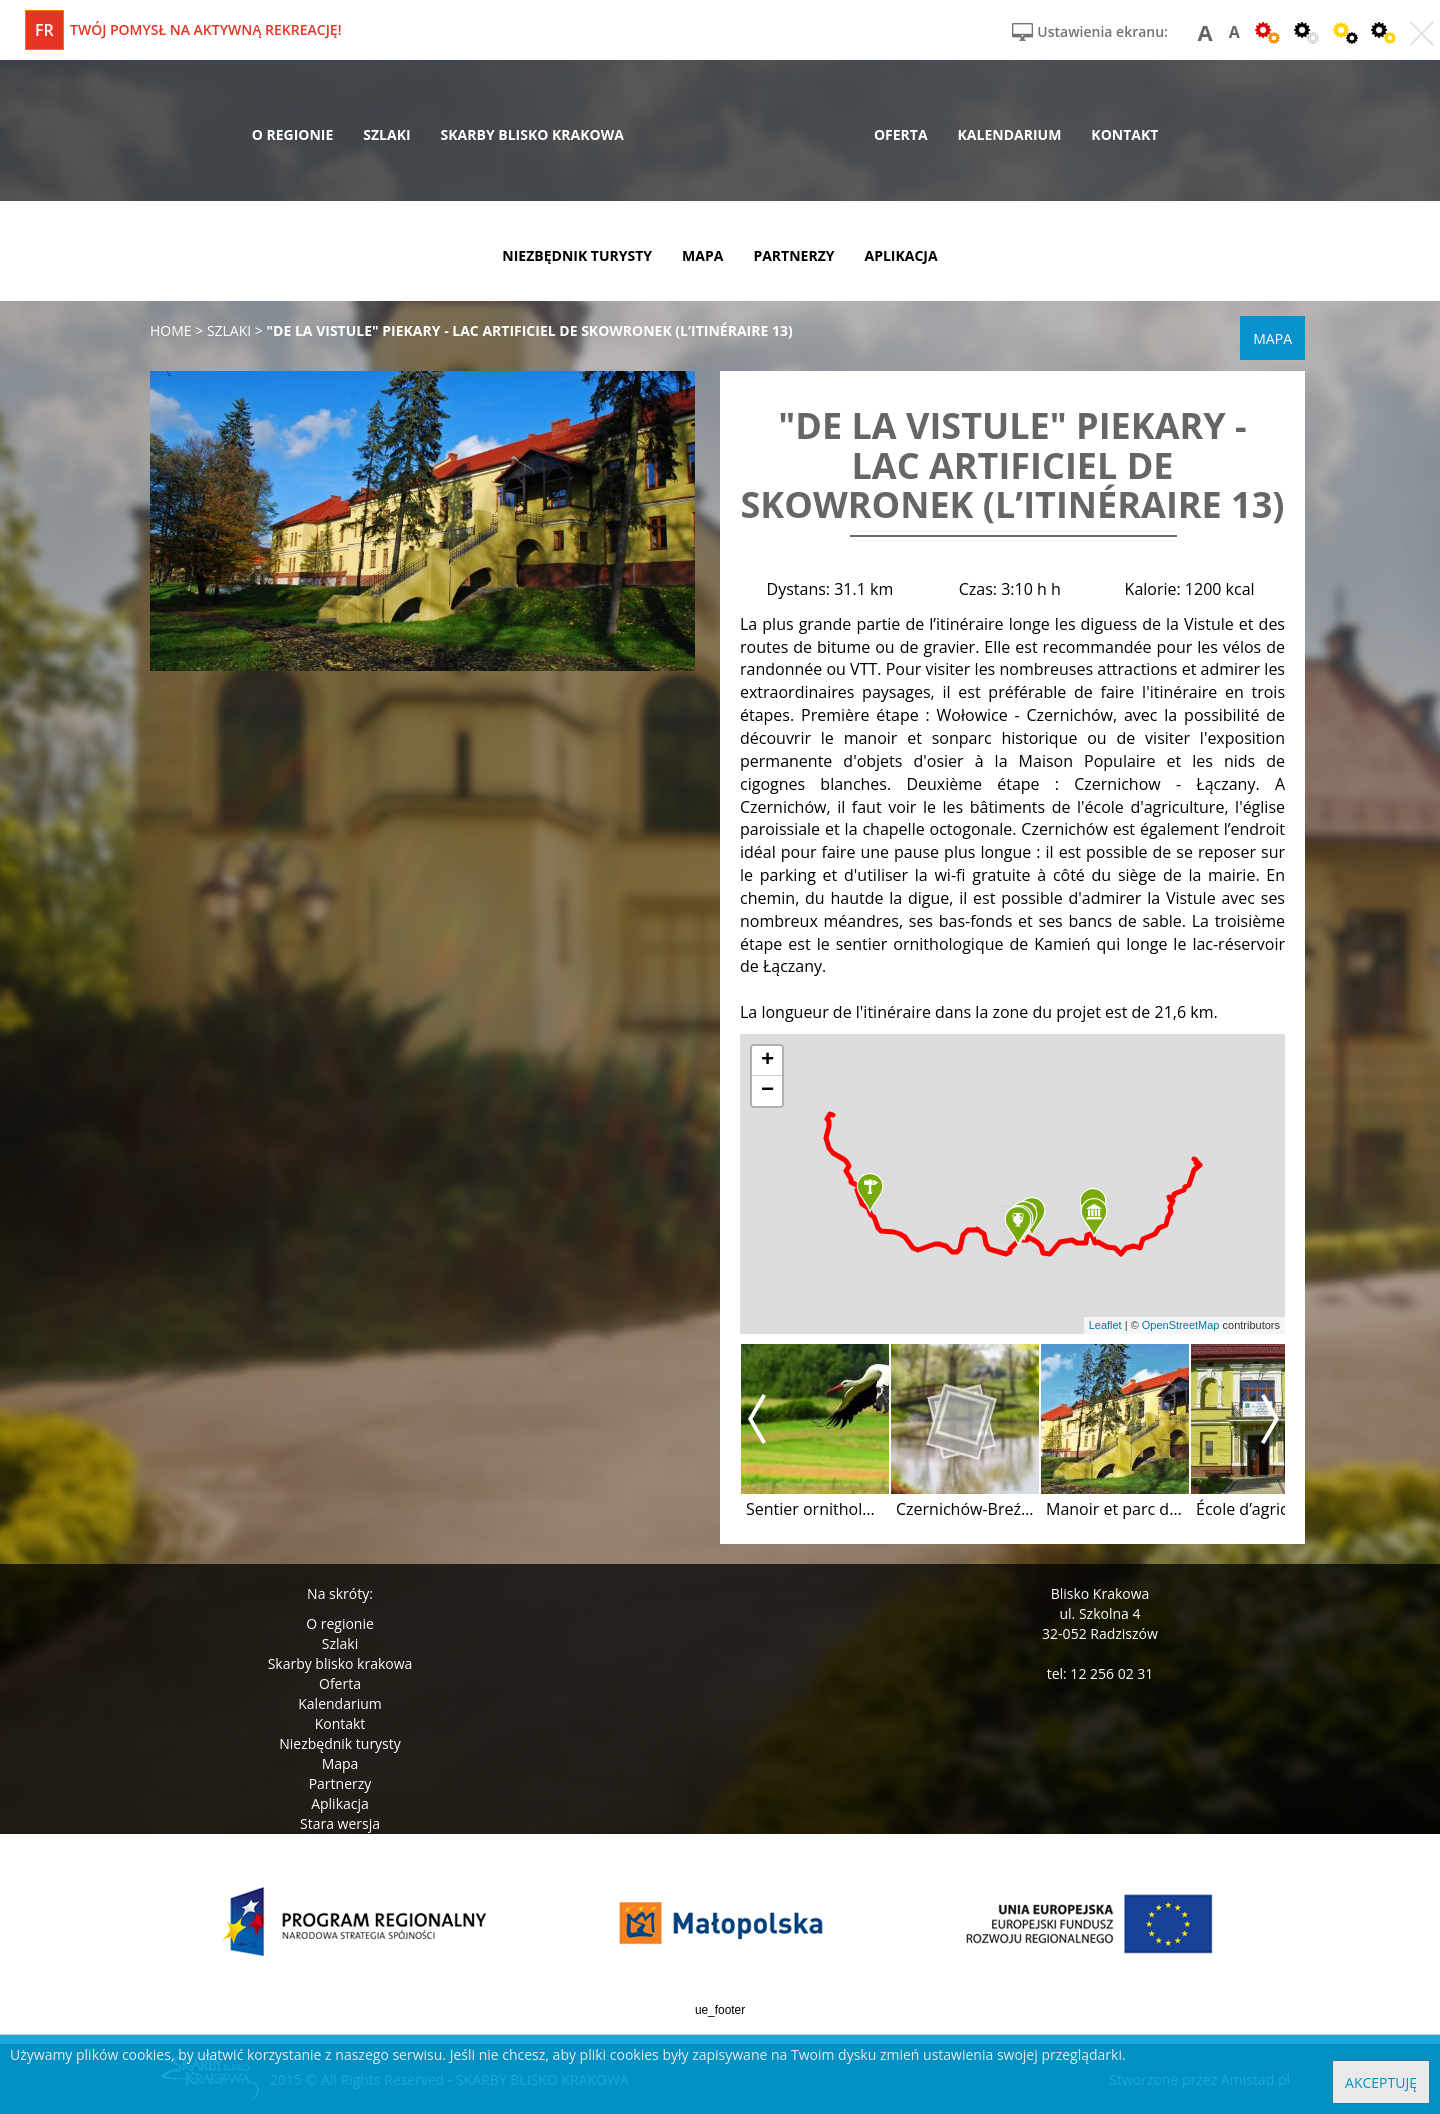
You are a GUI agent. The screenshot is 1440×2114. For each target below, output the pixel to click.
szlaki (386, 134)
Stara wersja (340, 1823)
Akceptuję (1381, 2082)
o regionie (293, 134)
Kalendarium (339, 1703)
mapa (702, 255)
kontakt (1124, 134)
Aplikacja (340, 1803)
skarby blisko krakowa (532, 134)
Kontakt (340, 1723)
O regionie (340, 1623)
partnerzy (793, 255)
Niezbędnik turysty (340, 1743)
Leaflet (1105, 1325)
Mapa (340, 1763)
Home (171, 330)
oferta (901, 134)
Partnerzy (340, 1783)
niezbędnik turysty (577, 255)
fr (44, 30)
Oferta (340, 1683)
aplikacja (901, 255)
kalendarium (1010, 134)
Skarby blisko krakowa (340, 1663)
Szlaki (340, 1643)
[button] (870, 1193)
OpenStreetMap (1181, 1325)
